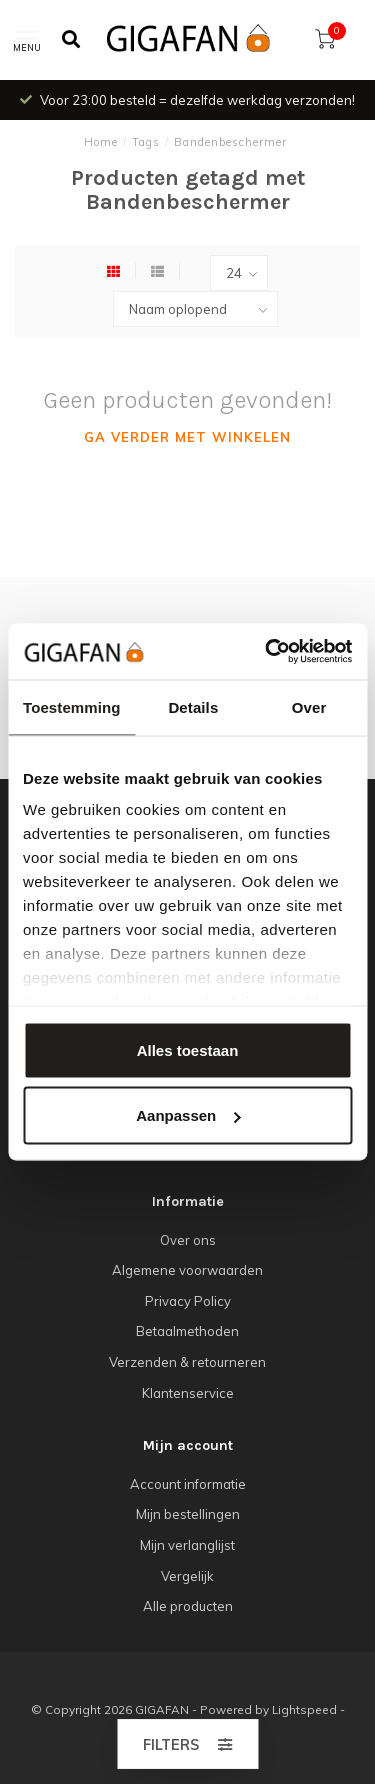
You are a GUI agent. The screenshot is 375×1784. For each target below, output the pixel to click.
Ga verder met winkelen (187, 437)
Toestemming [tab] (72, 706)
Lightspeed (304, 1709)
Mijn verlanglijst (187, 1545)
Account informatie (188, 1484)
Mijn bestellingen (188, 1514)
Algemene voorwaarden (187, 1270)
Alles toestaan (188, 1049)
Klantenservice (188, 1393)
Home (101, 142)
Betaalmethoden (187, 1331)
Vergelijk (187, 1576)
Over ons (188, 1240)
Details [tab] (193, 706)
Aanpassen (188, 1115)
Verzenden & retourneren (187, 1362)
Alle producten (188, 1606)
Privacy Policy (188, 1301)
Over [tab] (309, 706)
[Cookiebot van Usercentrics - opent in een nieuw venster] (267, 652)
